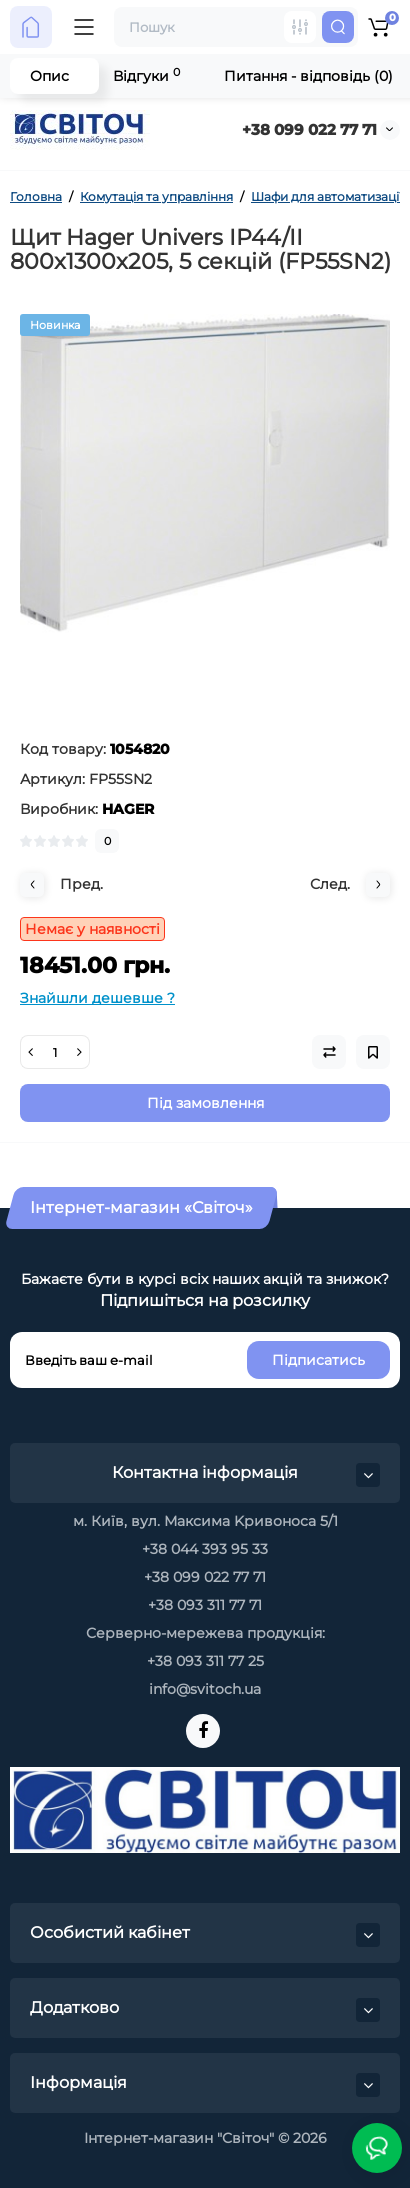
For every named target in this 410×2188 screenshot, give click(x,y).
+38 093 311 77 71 (205, 1605)
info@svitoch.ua (205, 1689)
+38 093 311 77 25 (205, 1661)
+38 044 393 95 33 (205, 1549)
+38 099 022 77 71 (309, 129)
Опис (49, 76)
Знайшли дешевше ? (97, 998)
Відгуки (146, 75)
